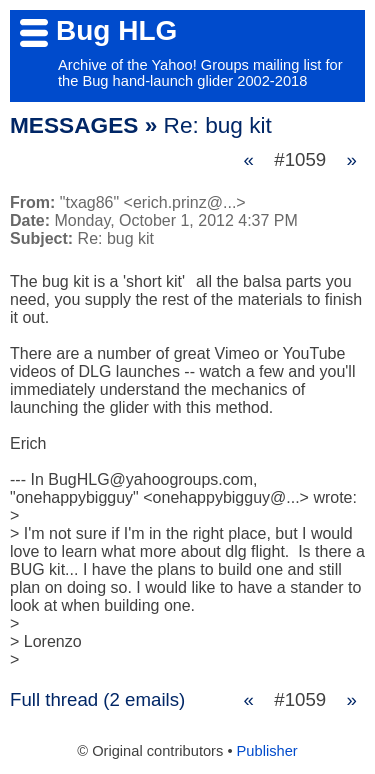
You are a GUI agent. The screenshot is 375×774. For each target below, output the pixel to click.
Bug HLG (116, 30)
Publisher (267, 751)
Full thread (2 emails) (97, 699)
